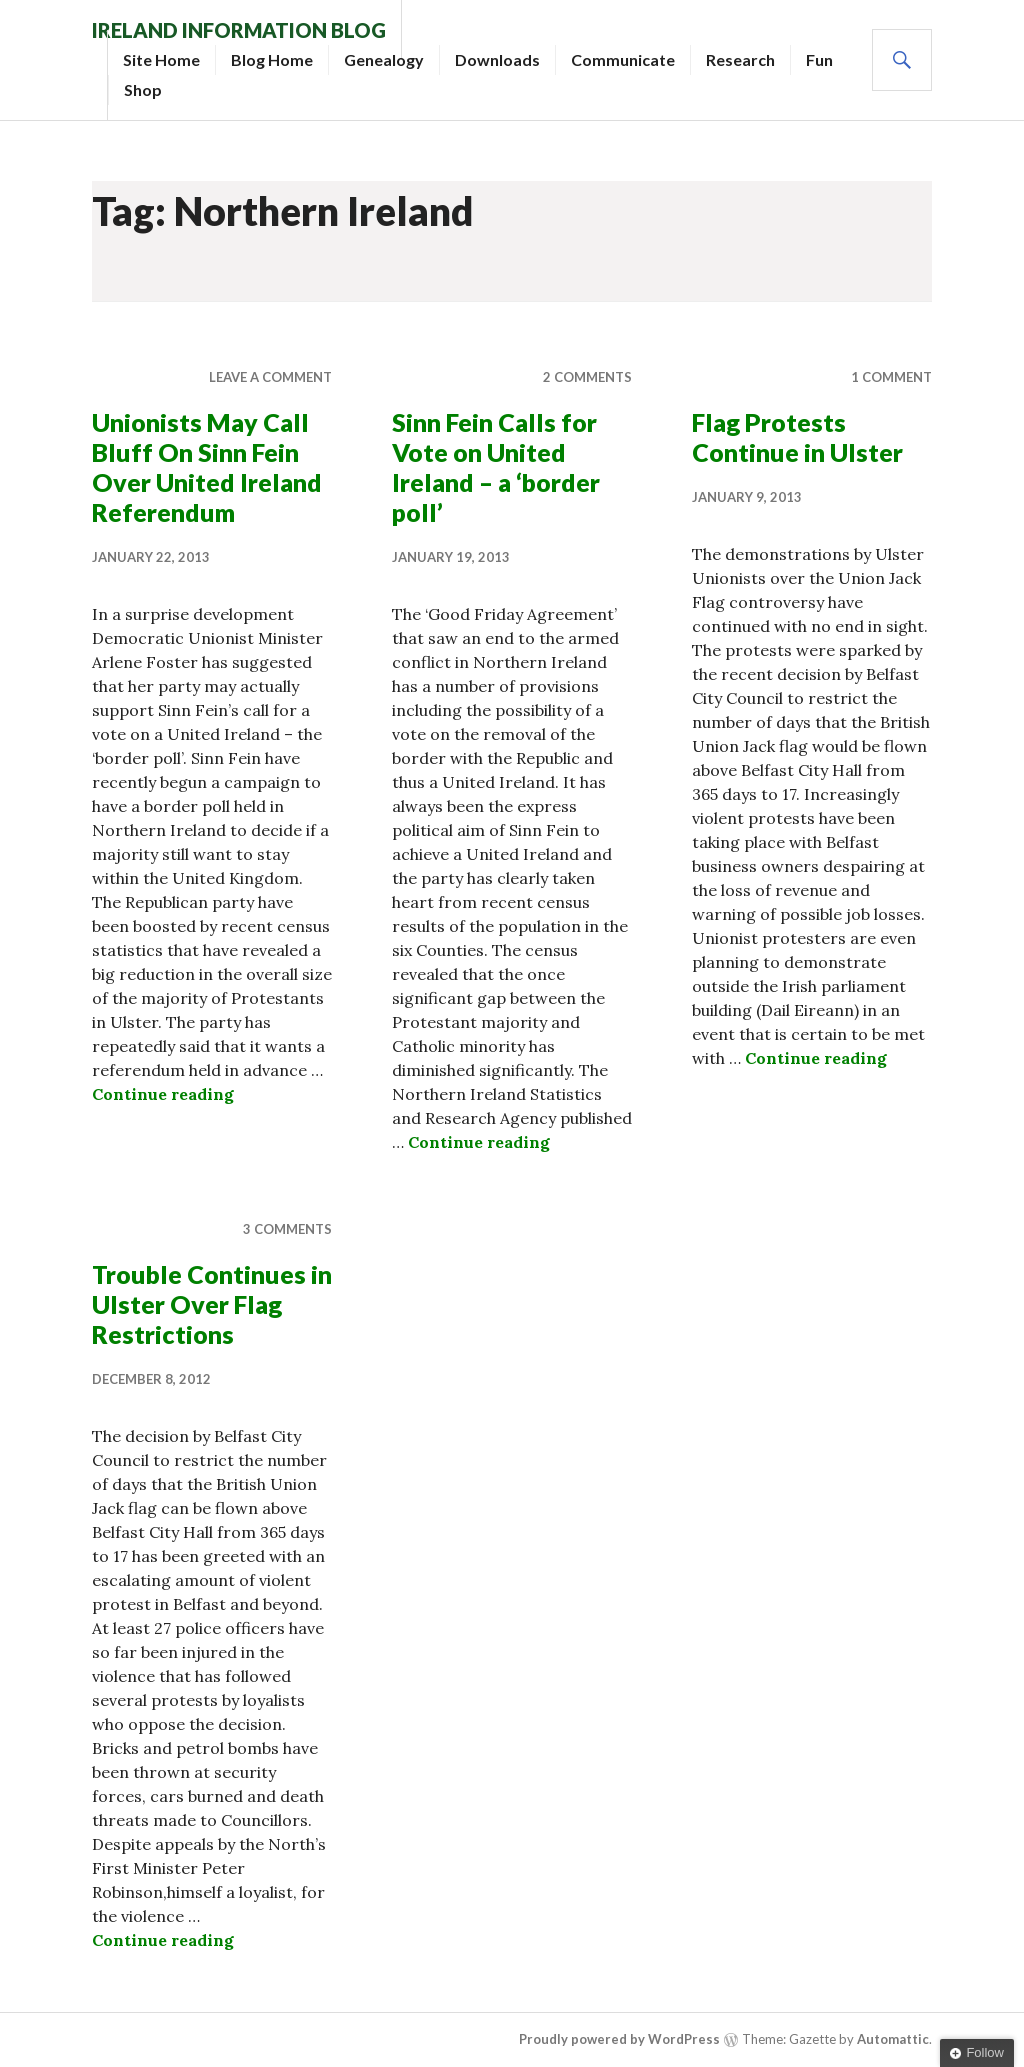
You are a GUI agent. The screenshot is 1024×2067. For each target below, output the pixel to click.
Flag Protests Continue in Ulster (797, 437)
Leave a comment (270, 377)
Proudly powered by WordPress (619, 2039)
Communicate (623, 59)
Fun (819, 59)
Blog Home (272, 59)
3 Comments (287, 1229)
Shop (143, 89)
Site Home (161, 59)
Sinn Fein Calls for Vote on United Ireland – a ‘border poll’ (496, 467)
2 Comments (587, 377)
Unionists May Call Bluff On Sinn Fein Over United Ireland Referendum (207, 467)
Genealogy (384, 59)
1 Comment (891, 377)
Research (740, 59)
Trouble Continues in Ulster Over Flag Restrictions (212, 1304)
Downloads (497, 59)
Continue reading (163, 1094)
